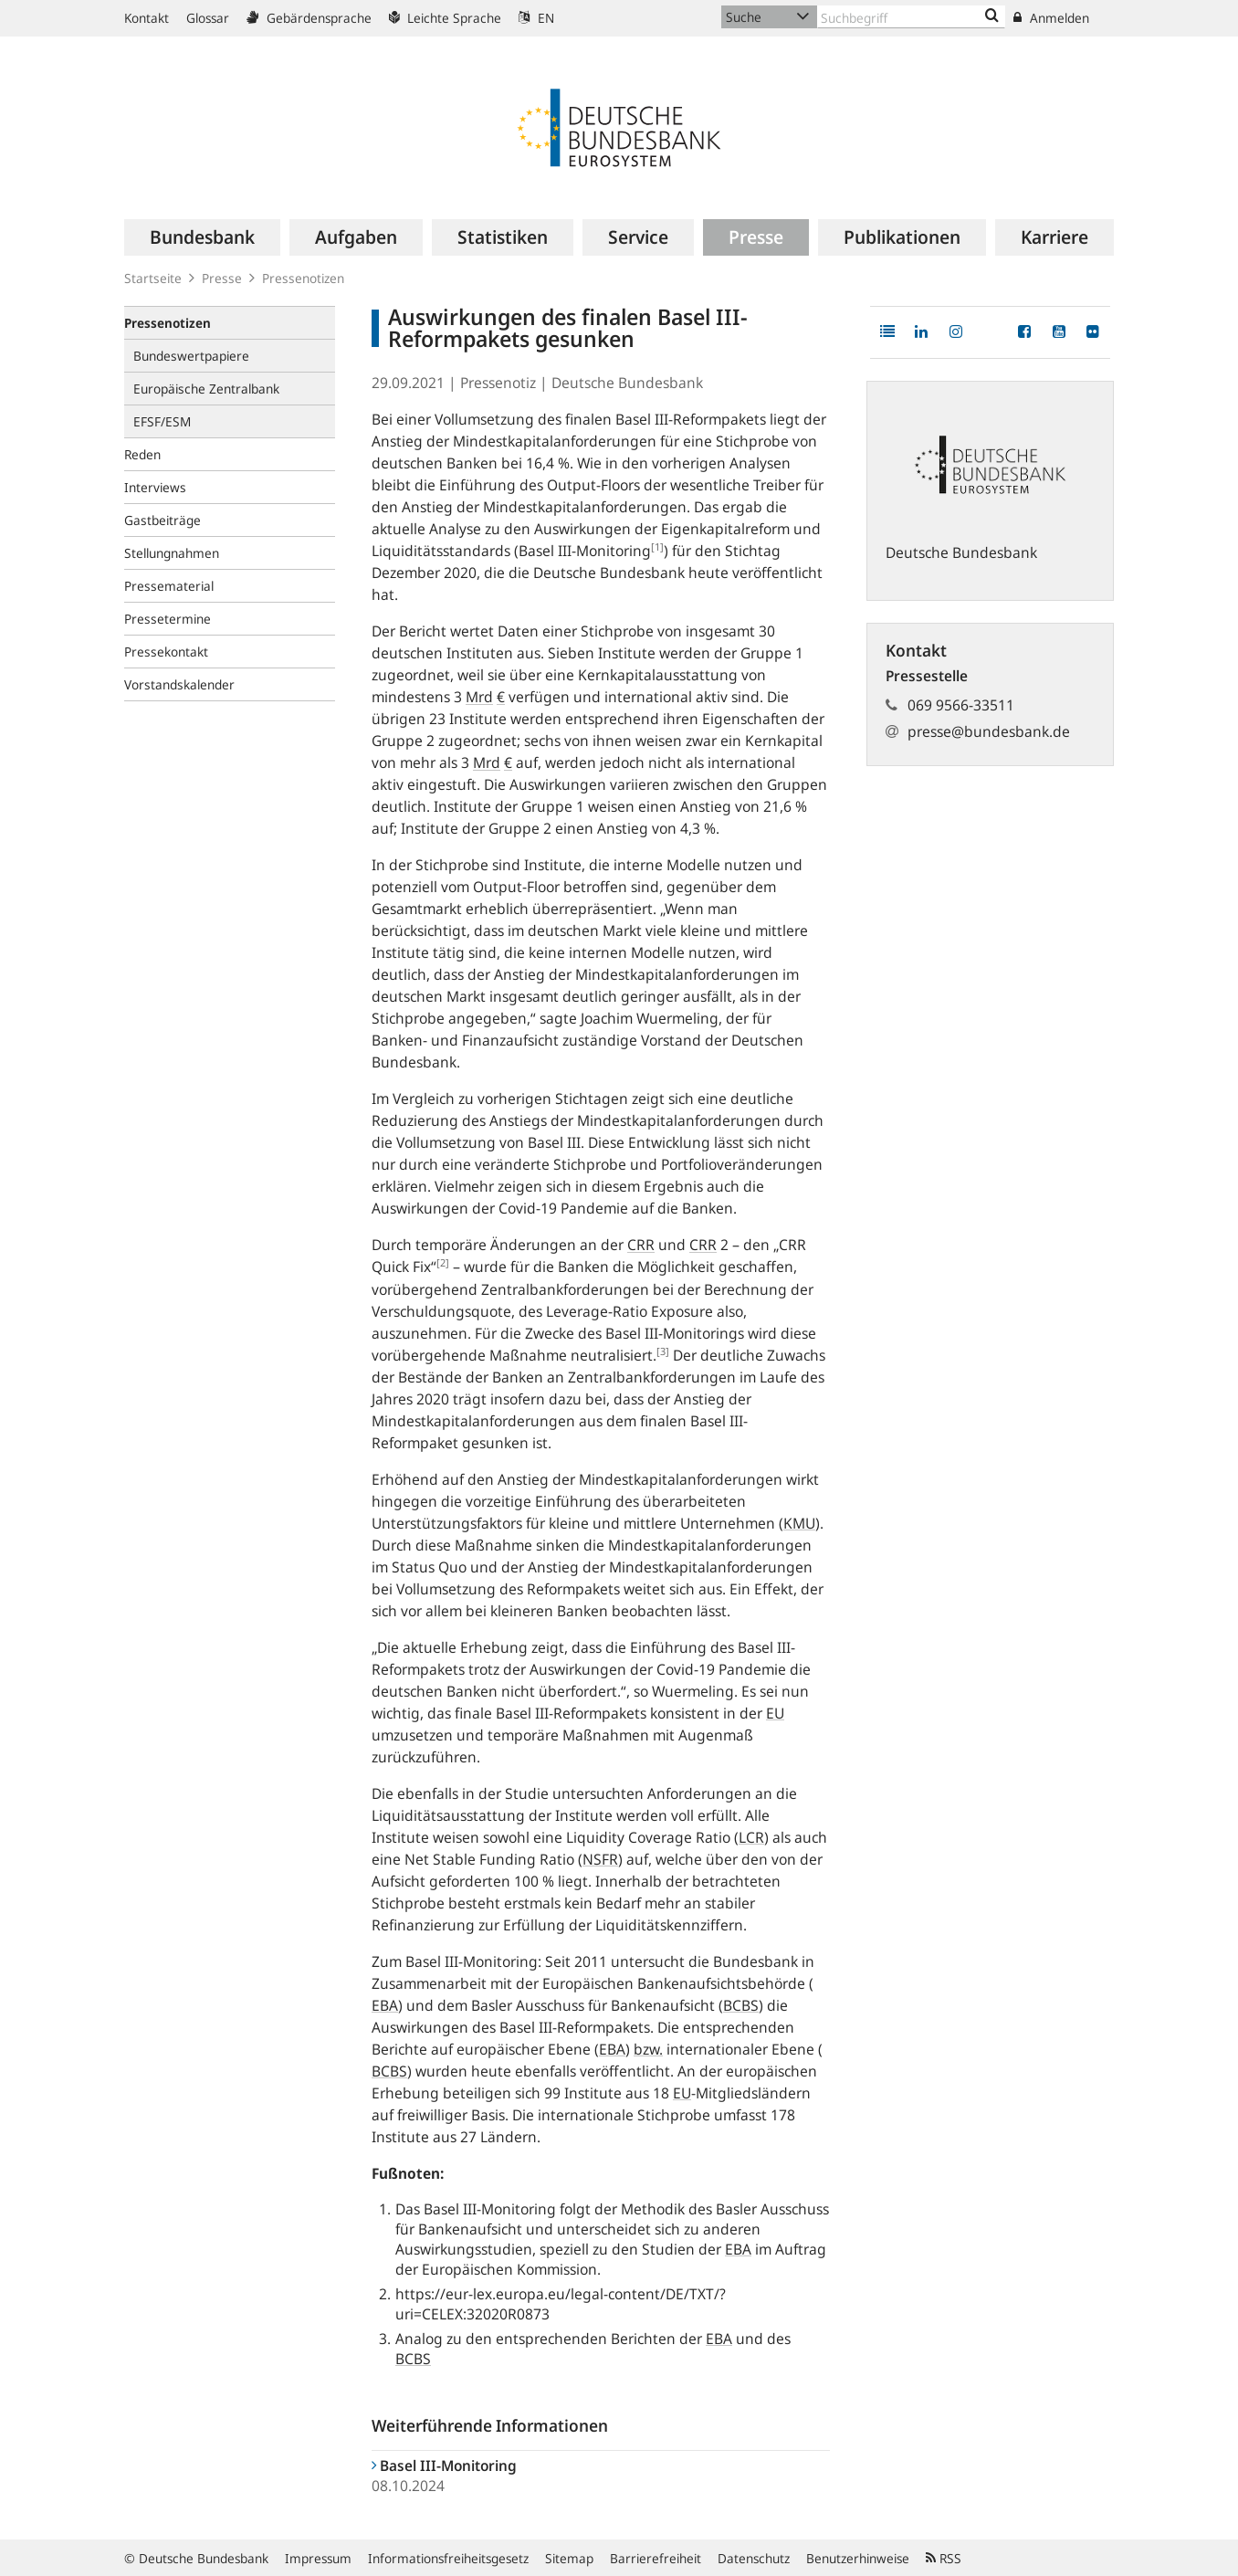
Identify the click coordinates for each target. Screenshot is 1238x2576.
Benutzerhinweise (857, 2558)
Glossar (207, 17)
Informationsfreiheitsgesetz (448, 2558)
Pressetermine (167, 618)
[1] (657, 546)
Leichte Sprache (445, 17)
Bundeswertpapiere (191, 355)
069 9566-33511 (961, 705)
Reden (142, 454)
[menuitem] (202, 237)
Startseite (153, 278)
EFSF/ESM (162, 421)
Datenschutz (754, 2558)
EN (536, 17)
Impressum (318, 2558)
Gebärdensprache (309, 17)
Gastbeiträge (162, 520)
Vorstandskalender (179, 684)
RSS (943, 2558)
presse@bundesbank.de (989, 731)
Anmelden (1051, 17)
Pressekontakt (166, 651)
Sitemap (569, 2558)
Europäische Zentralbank (206, 388)
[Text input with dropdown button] (911, 16)
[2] (442, 1262)
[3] (662, 1351)
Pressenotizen (303, 278)
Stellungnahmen (171, 553)
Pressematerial (169, 585)
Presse (222, 278)
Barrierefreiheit (655, 2558)
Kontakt (146, 17)
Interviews (155, 487)
